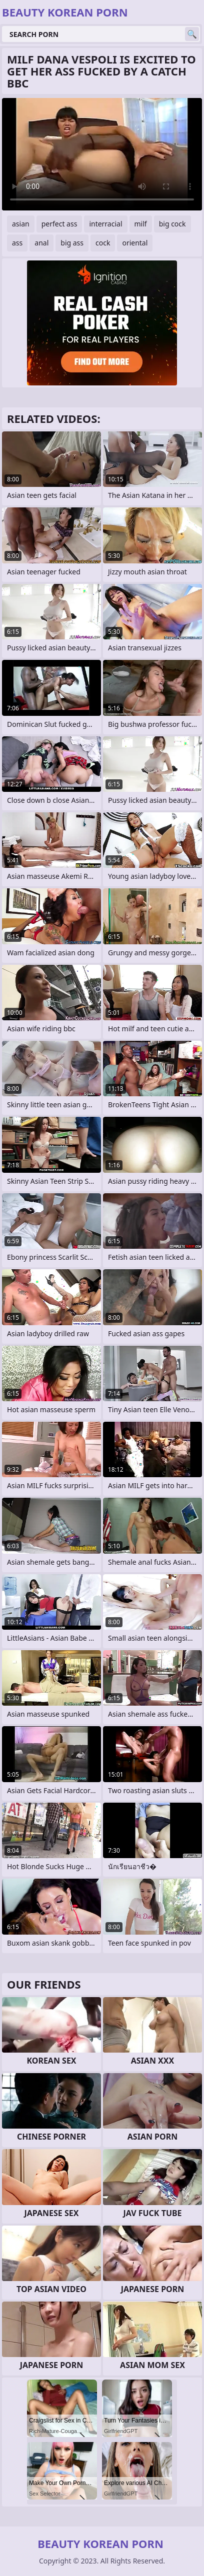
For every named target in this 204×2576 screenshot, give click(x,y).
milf (140, 223)
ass (17, 242)
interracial (105, 223)
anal (41, 242)
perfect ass (60, 223)
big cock (172, 223)
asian (21, 223)
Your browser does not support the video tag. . (102, 154)
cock (103, 242)
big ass (72, 242)
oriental (135, 242)
